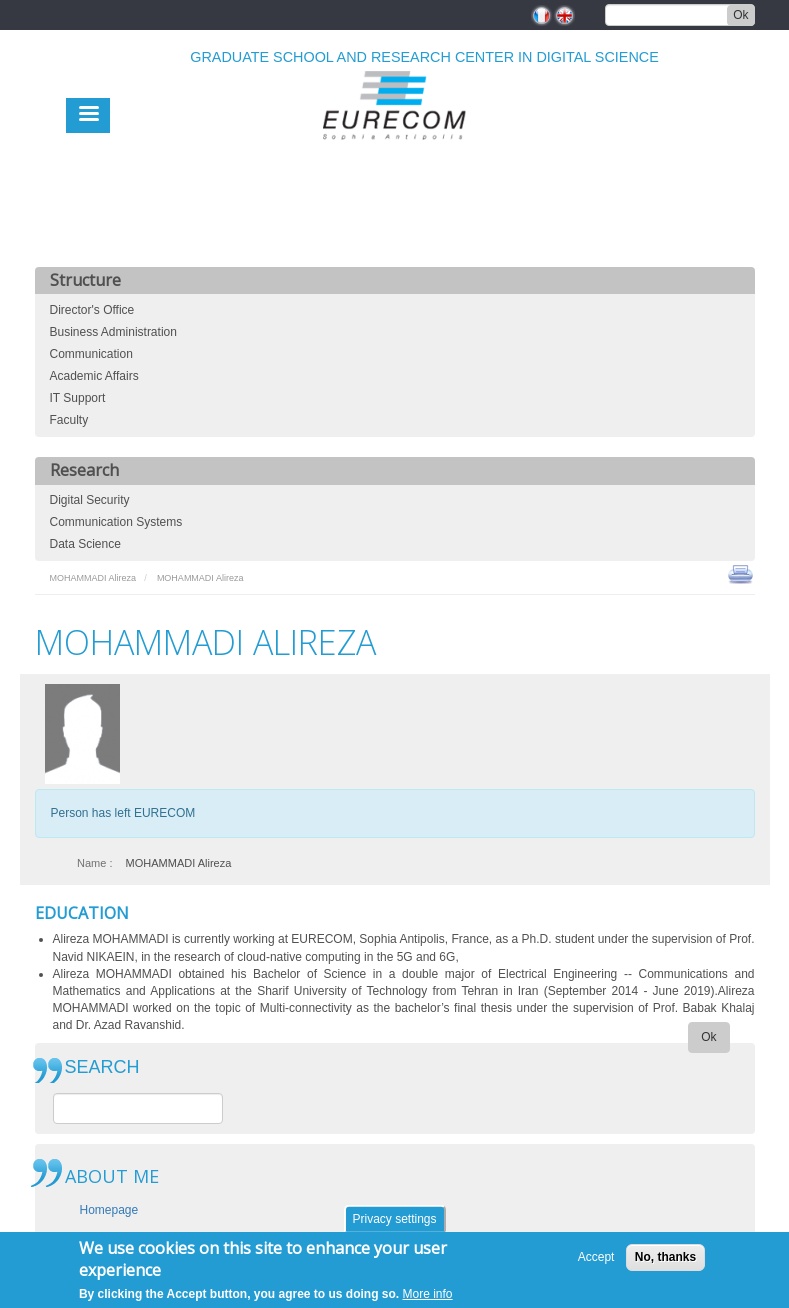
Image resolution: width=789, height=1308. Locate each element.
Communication (91, 354)
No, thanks (665, 1262)
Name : (94, 863)
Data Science (85, 544)
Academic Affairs (94, 376)
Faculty (69, 420)
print (740, 573)
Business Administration (113, 332)
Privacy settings (394, 1224)
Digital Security (90, 500)
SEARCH (102, 1067)
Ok (740, 15)
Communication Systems (116, 522)
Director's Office (92, 310)
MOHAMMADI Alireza (93, 578)
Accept (596, 1262)
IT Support (78, 398)
